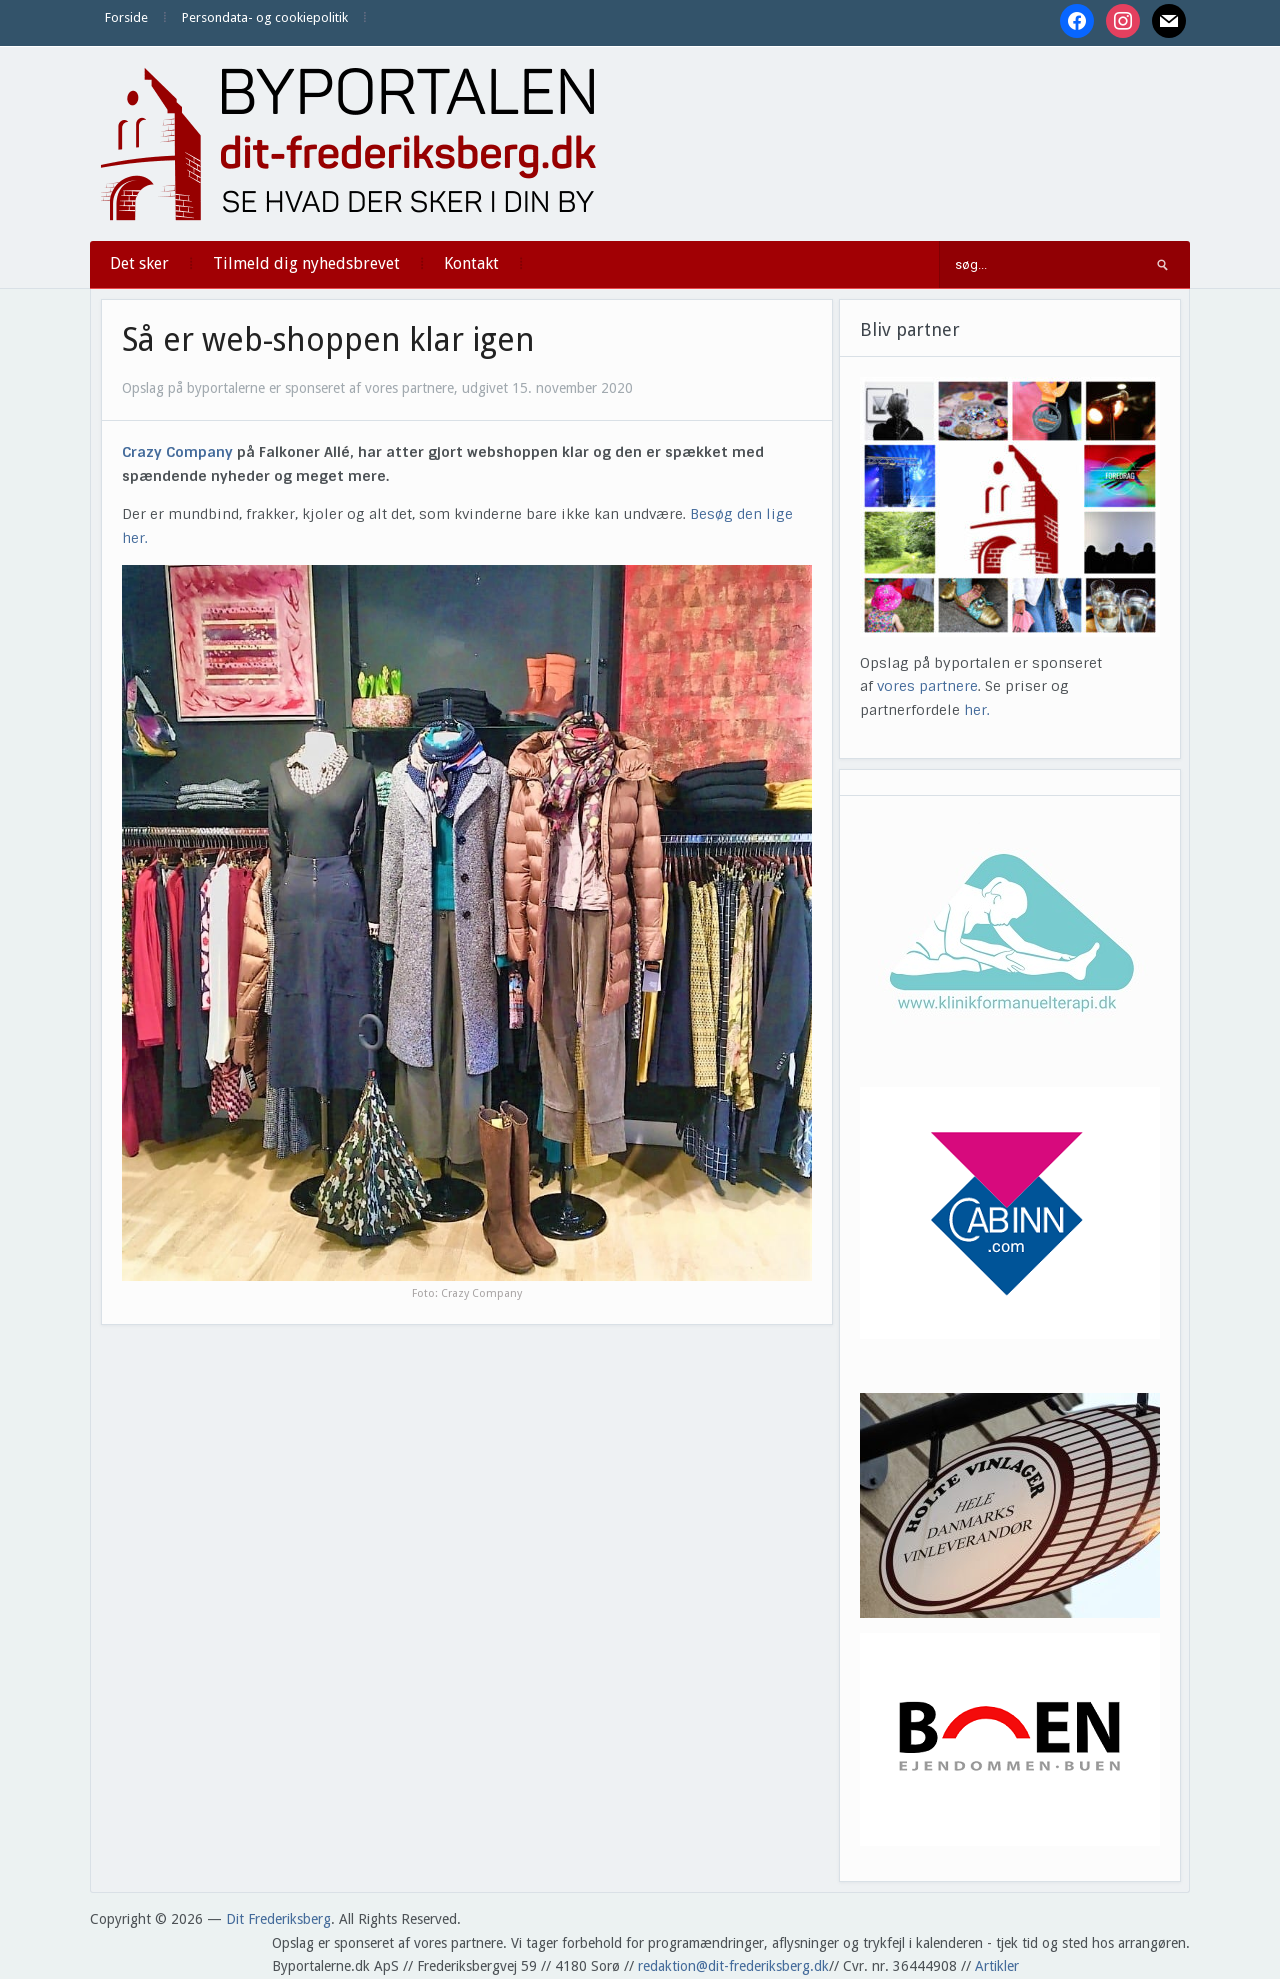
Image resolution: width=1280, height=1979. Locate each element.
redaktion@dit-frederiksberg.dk (733, 1966)
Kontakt (471, 263)
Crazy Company (177, 452)
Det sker (139, 263)
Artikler (997, 1966)
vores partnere (927, 686)
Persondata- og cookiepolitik (265, 17)
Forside (126, 17)
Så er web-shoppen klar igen (328, 340)
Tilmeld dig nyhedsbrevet (306, 263)
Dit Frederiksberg (278, 1919)
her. (977, 710)
